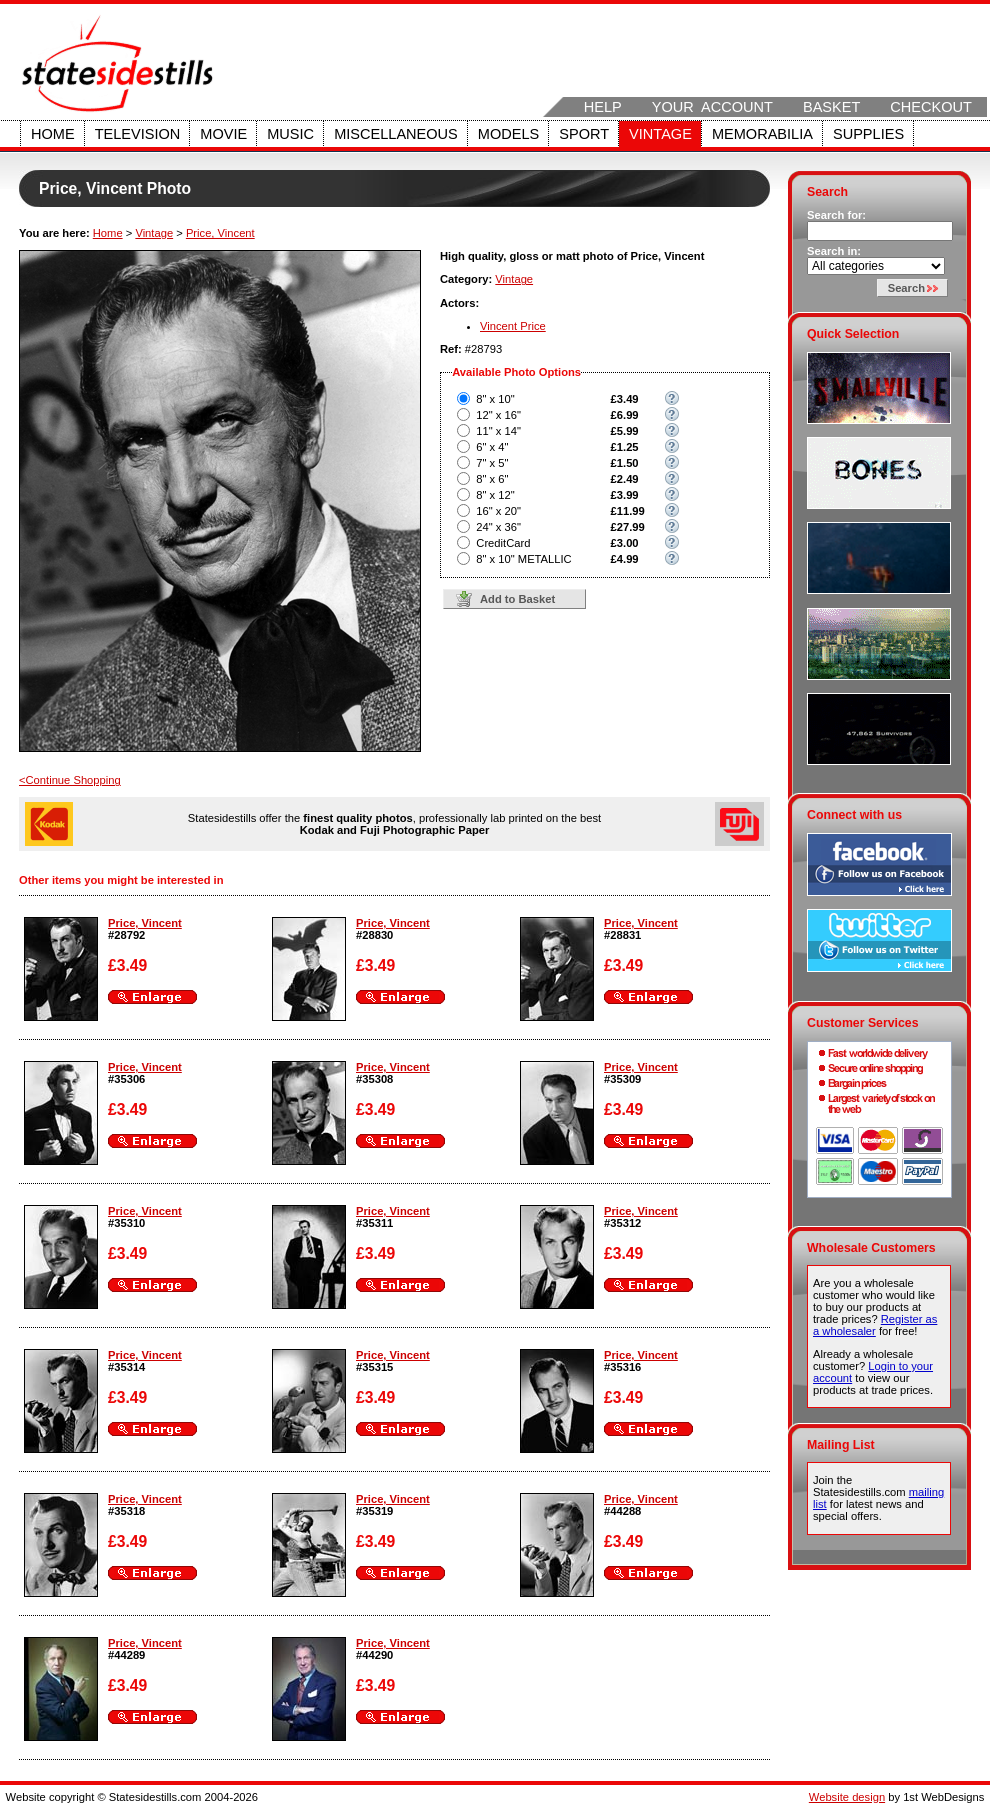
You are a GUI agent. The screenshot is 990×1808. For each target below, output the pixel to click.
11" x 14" (498, 431)
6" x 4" (492, 447)
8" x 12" (495, 495)
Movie (223, 134)
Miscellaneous (396, 134)
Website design (847, 1797)
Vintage (660, 134)
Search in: (834, 251)
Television (138, 134)
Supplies (868, 134)
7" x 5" (492, 463)
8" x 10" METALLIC (523, 559)
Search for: (836, 215)
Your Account (712, 107)
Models (508, 134)
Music (290, 134)
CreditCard (503, 543)
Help (603, 107)
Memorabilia (762, 134)
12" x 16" (498, 415)
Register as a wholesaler (875, 1325)
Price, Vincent (220, 233)
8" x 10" (495, 399)
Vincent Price (513, 326)
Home (53, 134)
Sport (584, 134)
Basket (831, 107)
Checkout (931, 107)
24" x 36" (498, 527)
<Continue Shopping (70, 780)
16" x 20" (498, 511)
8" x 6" (492, 479)
